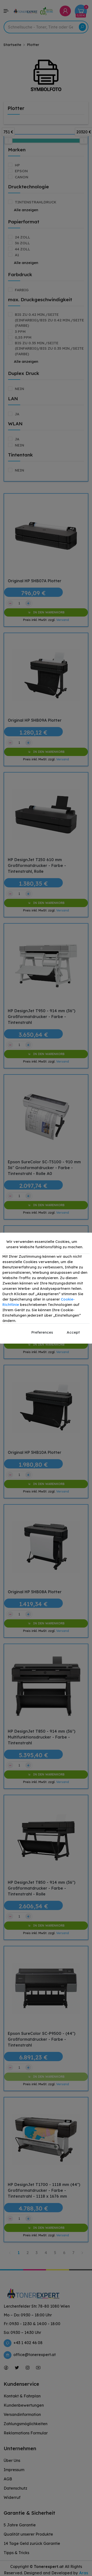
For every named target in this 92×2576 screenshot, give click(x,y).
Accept (73, 1332)
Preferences (42, 1332)
